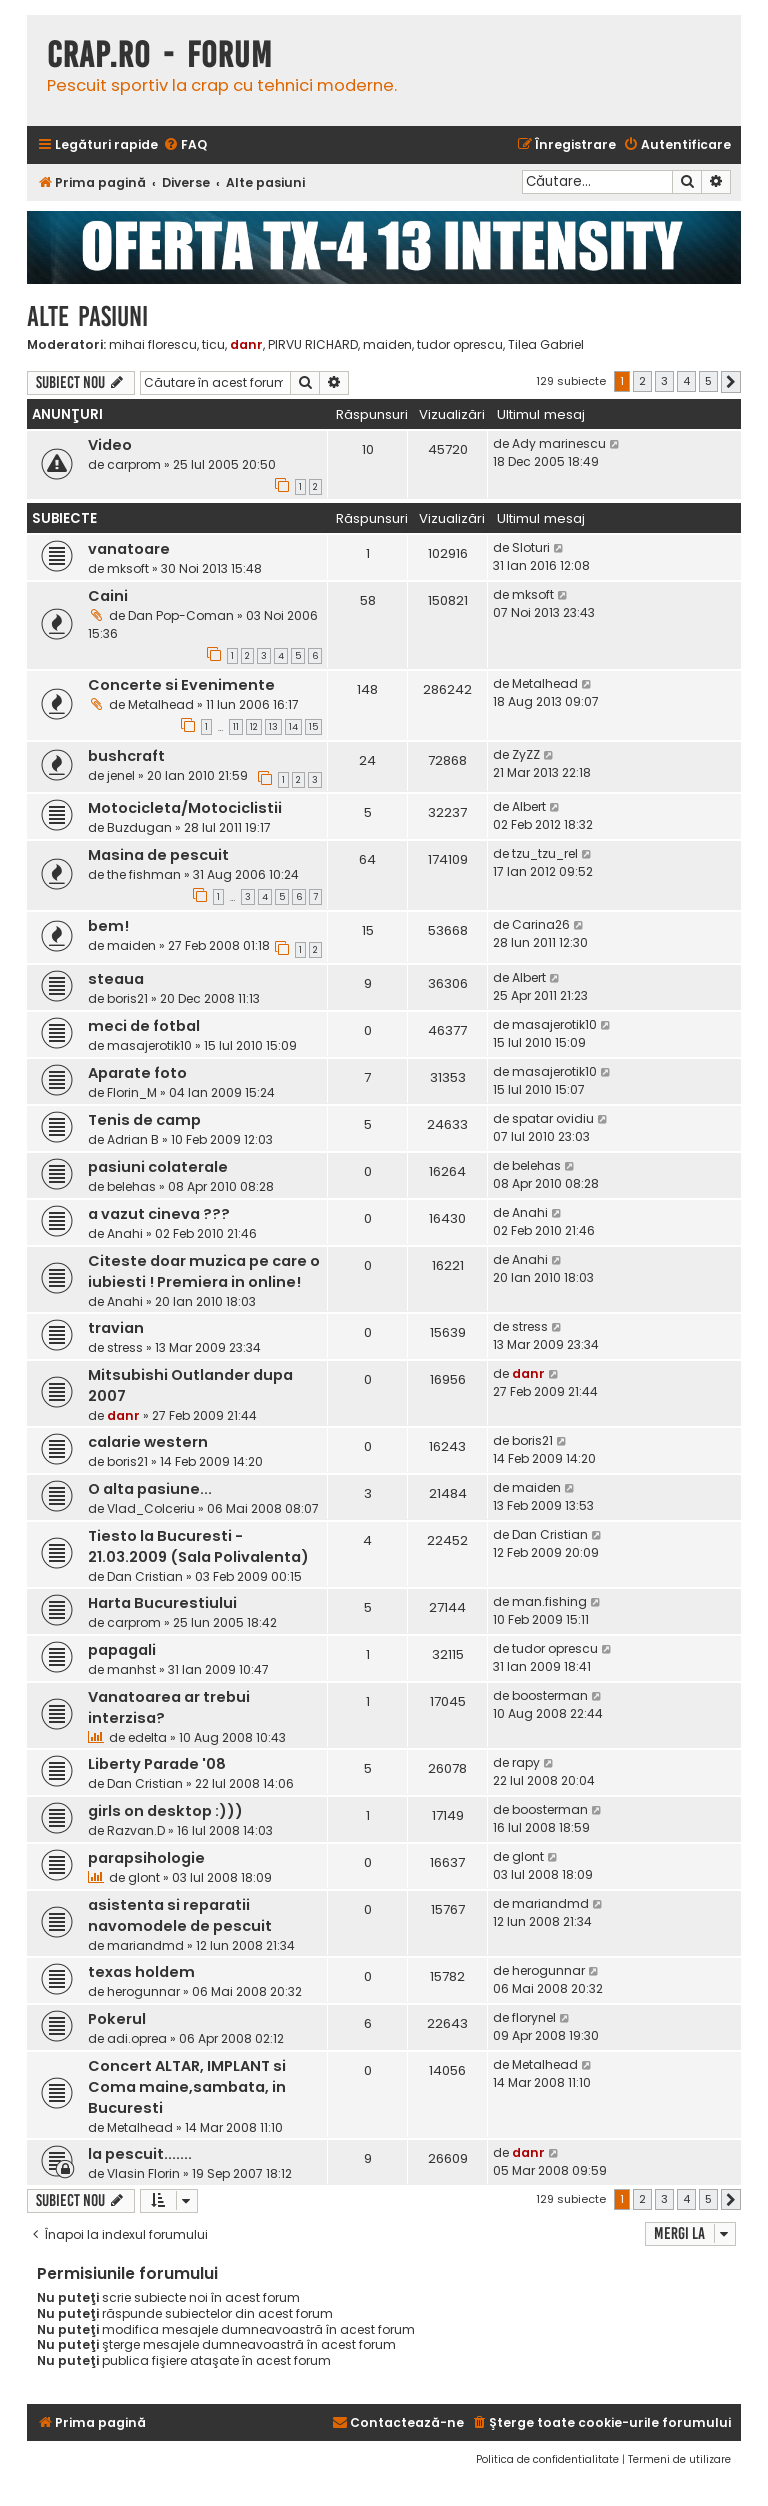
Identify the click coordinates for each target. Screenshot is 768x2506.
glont (144, 1877)
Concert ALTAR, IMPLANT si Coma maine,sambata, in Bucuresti (187, 2087)
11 (236, 727)
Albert (529, 806)
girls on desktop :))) (165, 1811)
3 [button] (664, 381)
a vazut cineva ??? (159, 1214)
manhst (131, 1669)
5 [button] (708, 381)
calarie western (148, 1442)
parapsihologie (146, 1858)
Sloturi (531, 547)
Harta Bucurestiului (162, 1603)
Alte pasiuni (87, 316)
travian (116, 1328)
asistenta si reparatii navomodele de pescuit (180, 1915)
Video (110, 445)
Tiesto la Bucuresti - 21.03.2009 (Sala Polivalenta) (198, 1546)
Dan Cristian (145, 1576)
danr (246, 344)
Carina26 (541, 924)
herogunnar (143, 1991)
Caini (108, 596)
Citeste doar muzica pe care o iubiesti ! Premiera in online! (204, 1271)
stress (125, 1347)
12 (254, 727)
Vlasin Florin (143, 2173)
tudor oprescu (460, 345)
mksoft (128, 568)
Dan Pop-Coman (181, 615)
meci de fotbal (144, 1026)
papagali (122, 1650)
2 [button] (642, 381)
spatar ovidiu (553, 1118)
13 (273, 727)
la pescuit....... (140, 2154)
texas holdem (141, 1972)
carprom (134, 464)
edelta (147, 1737)
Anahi (125, 1233)
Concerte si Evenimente (181, 685)
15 (313, 727)
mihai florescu (153, 345)
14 (293, 727)
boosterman (550, 1695)
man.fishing (549, 1601)
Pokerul (117, 2019)
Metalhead (161, 704)
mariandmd (145, 1945)
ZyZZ (526, 754)
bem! (108, 926)
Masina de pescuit (158, 855)
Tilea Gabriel (546, 345)
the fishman (144, 874)
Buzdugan (139, 827)
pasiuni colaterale (158, 1167)
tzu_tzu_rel (545, 853)
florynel (534, 2017)
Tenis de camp (144, 1120)
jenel (121, 775)
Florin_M (132, 1092)
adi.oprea (137, 2038)
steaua (116, 979)
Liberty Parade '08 (157, 1764)
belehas (131, 1186)
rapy (526, 1762)
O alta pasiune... (150, 1489)
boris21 (127, 998)
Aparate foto (137, 1073)
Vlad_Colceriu (151, 1508)
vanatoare (129, 549)
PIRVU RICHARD (313, 345)
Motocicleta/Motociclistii (185, 808)
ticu (213, 345)
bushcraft (126, 756)
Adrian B (133, 1139)
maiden (387, 345)
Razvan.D (136, 1830)
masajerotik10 (149, 1045)
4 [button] (686, 381)
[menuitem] (185, 145)
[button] (731, 382)
